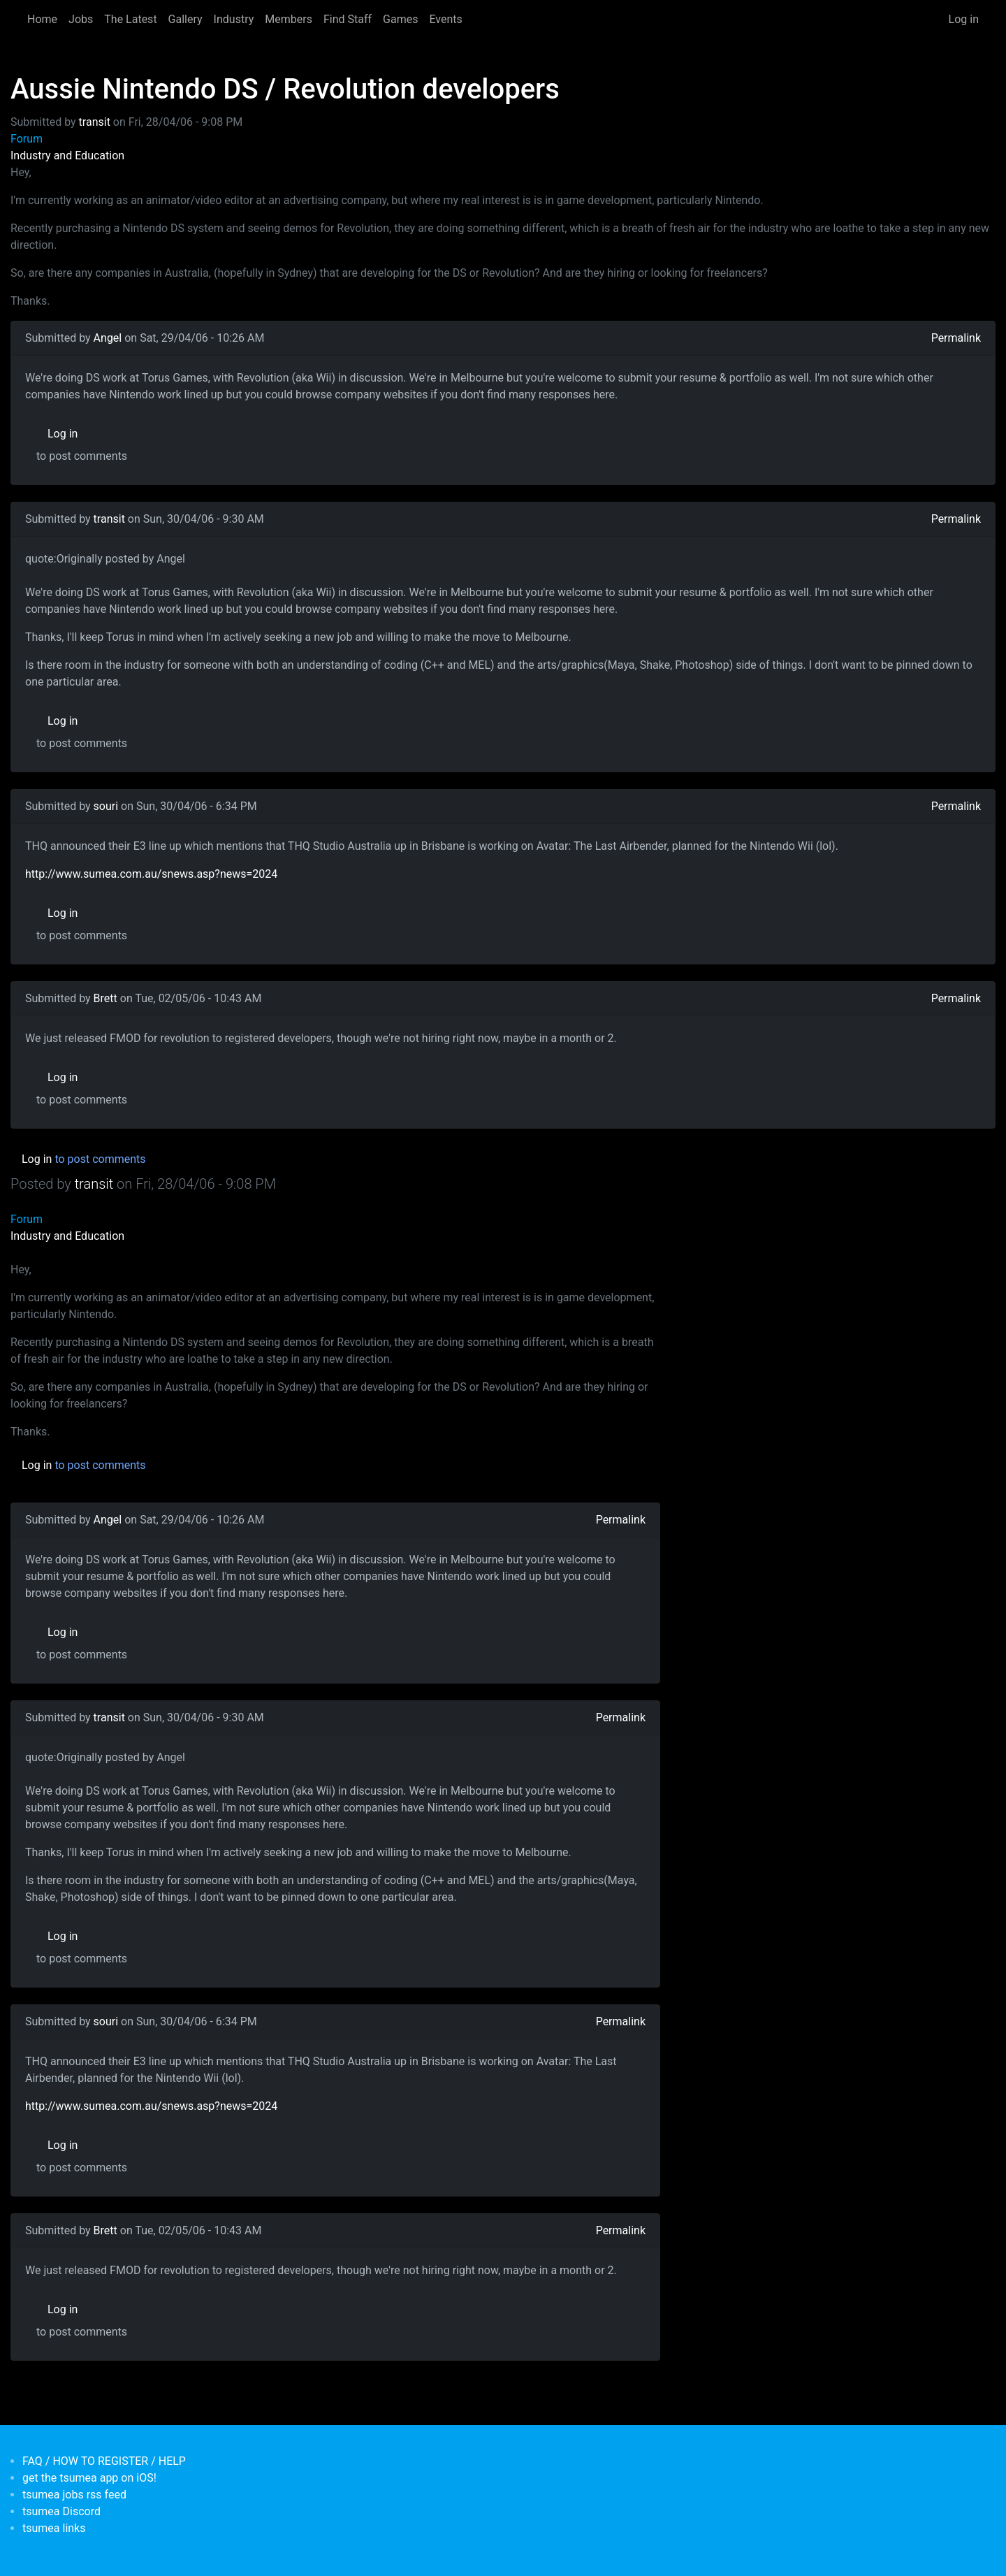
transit (94, 122)
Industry (234, 19)
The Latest (130, 19)
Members (288, 19)
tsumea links (53, 2528)
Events (445, 19)
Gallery (185, 19)
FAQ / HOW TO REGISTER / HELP (104, 2461)
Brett (105, 998)
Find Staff (347, 19)
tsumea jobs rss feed (74, 2494)
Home (42, 19)
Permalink (956, 338)
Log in (964, 19)
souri (106, 806)
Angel (108, 338)
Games (400, 19)
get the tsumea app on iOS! (89, 2477)
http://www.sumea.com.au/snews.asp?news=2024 (151, 874)
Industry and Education (67, 155)
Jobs (80, 19)
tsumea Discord (61, 2511)
